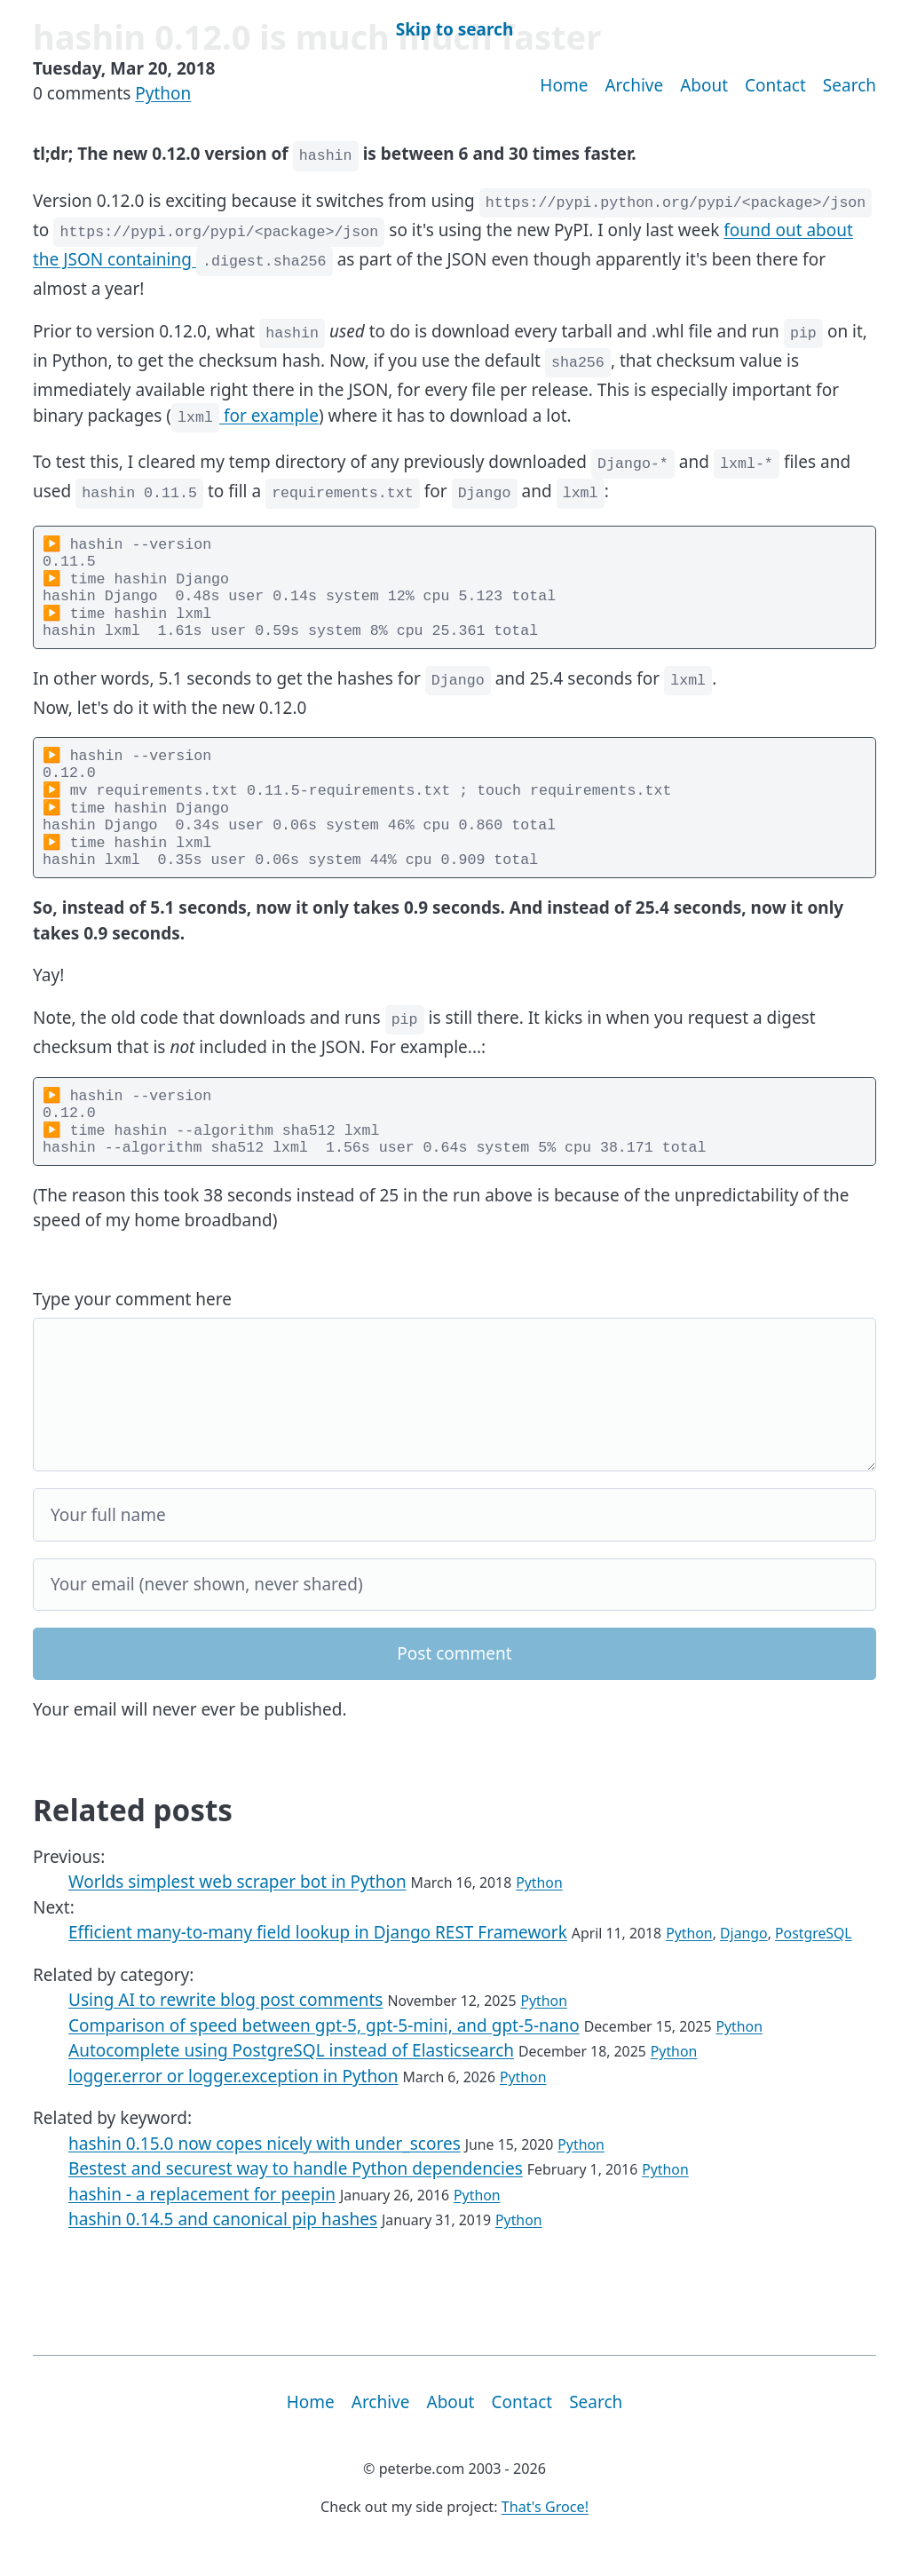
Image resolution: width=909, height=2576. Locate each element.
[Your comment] (454, 1418)
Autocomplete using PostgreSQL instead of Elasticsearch (291, 2074)
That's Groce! (545, 2530)
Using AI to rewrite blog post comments (225, 2023)
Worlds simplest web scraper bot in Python (237, 1905)
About (704, 85)
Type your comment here (132, 1323)
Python (163, 93)
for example (245, 415)
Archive (634, 85)
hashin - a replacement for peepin (202, 2218)
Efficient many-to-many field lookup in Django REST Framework (317, 1956)
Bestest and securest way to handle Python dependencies (295, 2192)
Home (564, 85)
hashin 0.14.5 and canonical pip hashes (222, 2243)
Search (849, 85)
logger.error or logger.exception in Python (233, 2100)
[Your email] (454, 1608)
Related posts (133, 1833)
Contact (775, 85)
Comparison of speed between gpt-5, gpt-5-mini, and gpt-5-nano (324, 2049)
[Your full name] (454, 1538)
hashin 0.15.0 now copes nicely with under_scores (264, 2167)
